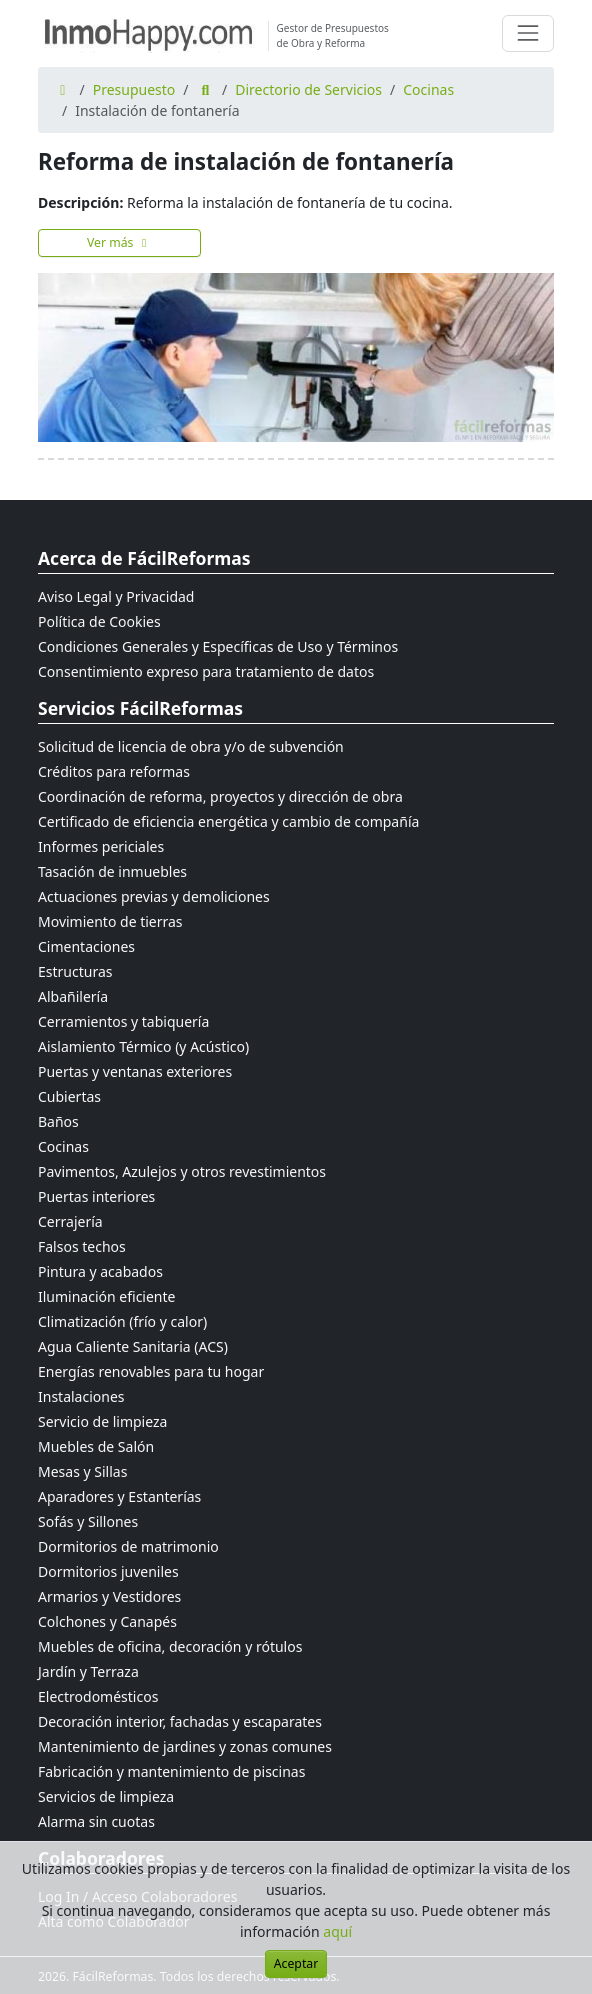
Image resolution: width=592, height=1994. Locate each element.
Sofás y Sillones (88, 1521)
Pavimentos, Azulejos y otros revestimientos (182, 1171)
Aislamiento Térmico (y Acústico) (143, 1046)
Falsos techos (82, 1246)
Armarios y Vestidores (109, 1596)
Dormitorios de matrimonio (128, 1546)
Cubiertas (69, 1096)
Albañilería (73, 996)
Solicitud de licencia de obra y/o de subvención (191, 746)
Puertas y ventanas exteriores (135, 1071)
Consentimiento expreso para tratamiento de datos (206, 671)
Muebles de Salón (96, 1446)
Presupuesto (134, 89)
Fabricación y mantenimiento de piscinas (171, 1771)
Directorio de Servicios (308, 89)
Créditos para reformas (114, 771)
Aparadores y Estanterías (119, 1496)
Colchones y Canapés (107, 1621)
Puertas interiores (96, 1196)
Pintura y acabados (100, 1271)
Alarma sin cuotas (96, 1821)
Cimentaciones (86, 946)
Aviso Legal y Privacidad (116, 596)
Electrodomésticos (98, 1696)
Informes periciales (101, 846)
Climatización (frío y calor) (122, 1321)
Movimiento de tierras (110, 921)
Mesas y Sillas (82, 1471)
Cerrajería (70, 1221)
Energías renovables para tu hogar (151, 1371)
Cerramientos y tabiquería (123, 1021)
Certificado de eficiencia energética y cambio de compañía (228, 821)
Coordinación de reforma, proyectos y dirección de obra (220, 796)
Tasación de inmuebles (112, 871)
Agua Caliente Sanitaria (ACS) (133, 1346)
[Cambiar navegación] (528, 33)
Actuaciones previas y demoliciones (154, 896)
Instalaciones (81, 1396)
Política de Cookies (99, 621)
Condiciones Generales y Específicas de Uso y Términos (218, 646)
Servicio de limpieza (102, 1421)
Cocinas (428, 89)
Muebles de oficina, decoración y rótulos (170, 1646)
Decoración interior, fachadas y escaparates (180, 1721)
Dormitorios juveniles (108, 1571)
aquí (337, 1931)
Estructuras (75, 971)
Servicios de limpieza (106, 1796)
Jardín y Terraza (88, 1671)
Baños (58, 1121)
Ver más (119, 242)
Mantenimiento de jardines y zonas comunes (185, 1746)
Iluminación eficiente (106, 1296)
